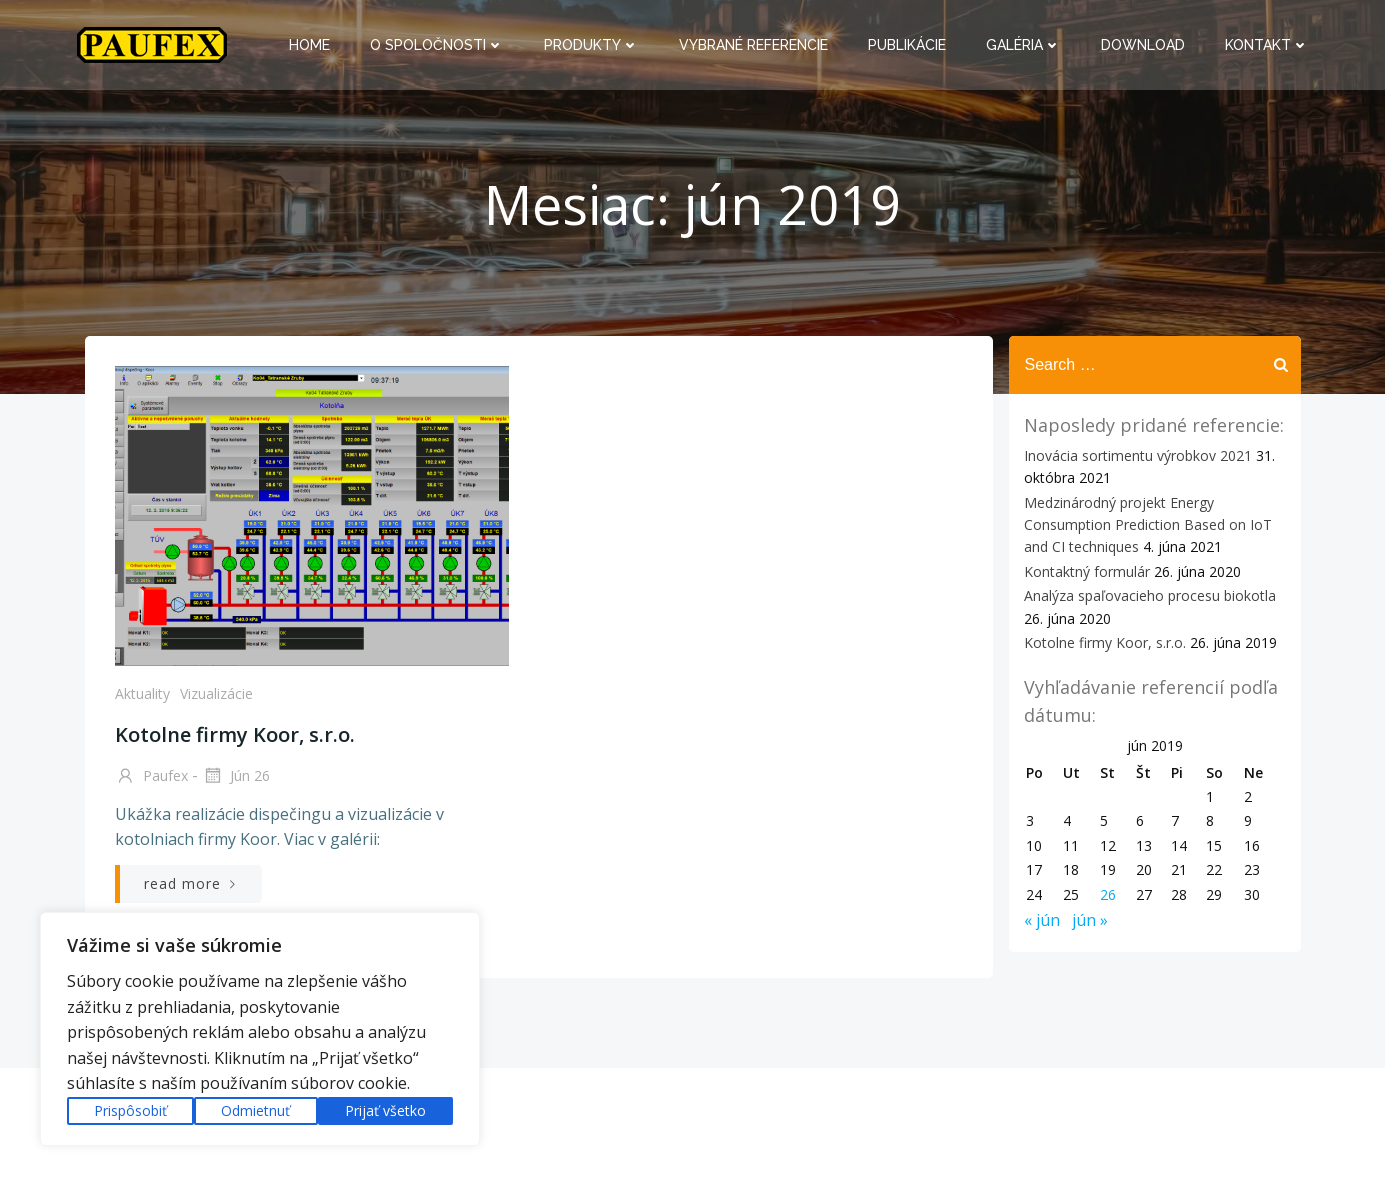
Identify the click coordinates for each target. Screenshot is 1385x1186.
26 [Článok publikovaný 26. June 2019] (1108, 894)
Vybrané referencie (753, 45)
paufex (151, 777)
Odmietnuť (255, 1110)
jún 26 (236, 777)
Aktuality (142, 693)
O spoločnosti (437, 45)
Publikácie (907, 45)
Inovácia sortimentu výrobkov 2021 (1138, 455)
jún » (1090, 920)
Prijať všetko (385, 1110)
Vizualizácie (216, 693)
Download (1143, 45)
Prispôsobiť (130, 1110)
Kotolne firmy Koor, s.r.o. (1105, 642)
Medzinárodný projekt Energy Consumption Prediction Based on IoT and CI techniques (1148, 525)
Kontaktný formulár (1087, 571)
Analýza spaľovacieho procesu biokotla (1150, 595)
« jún (1042, 920)
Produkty (591, 45)
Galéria (1023, 45)
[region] (260, 1029)
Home (309, 45)
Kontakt (1267, 45)
